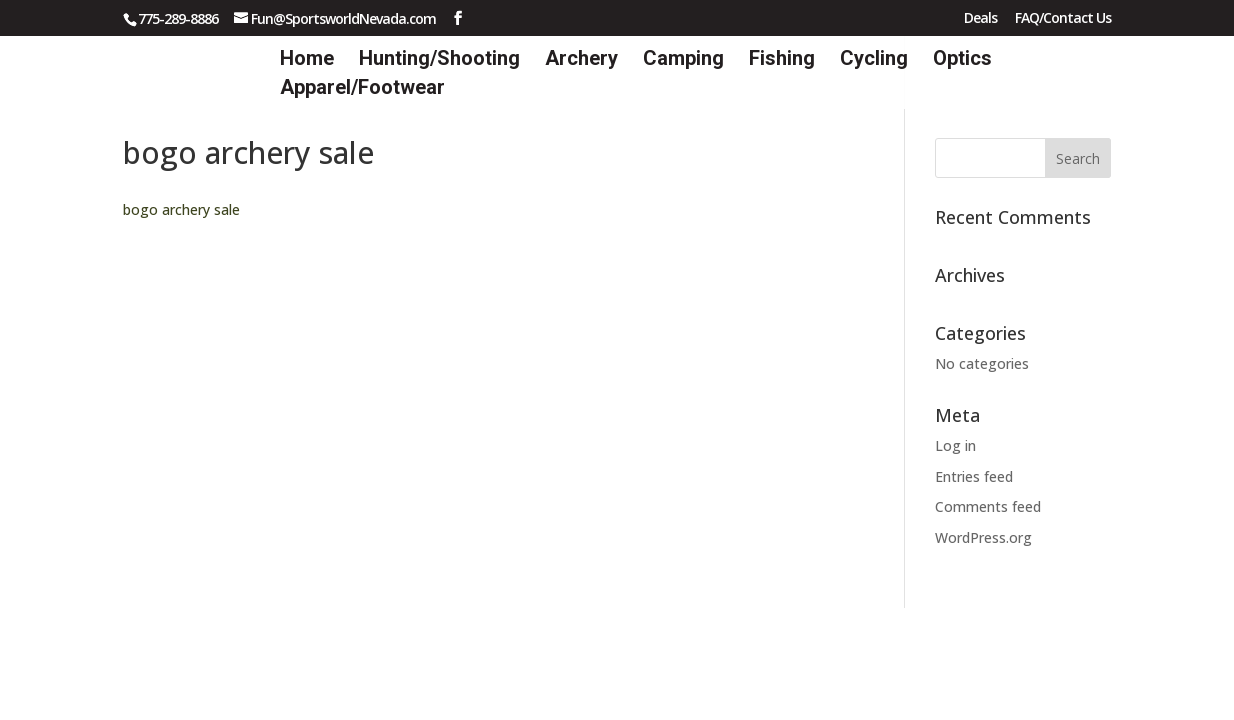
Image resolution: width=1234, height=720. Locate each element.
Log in (955, 445)
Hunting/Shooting (439, 60)
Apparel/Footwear (362, 89)
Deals (980, 19)
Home (307, 60)
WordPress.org (983, 537)
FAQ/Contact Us (1063, 19)
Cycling (874, 60)
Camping (683, 60)
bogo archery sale (181, 209)
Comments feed (988, 506)
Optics (962, 60)
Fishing (782, 60)
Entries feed (974, 476)
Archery (581, 60)
